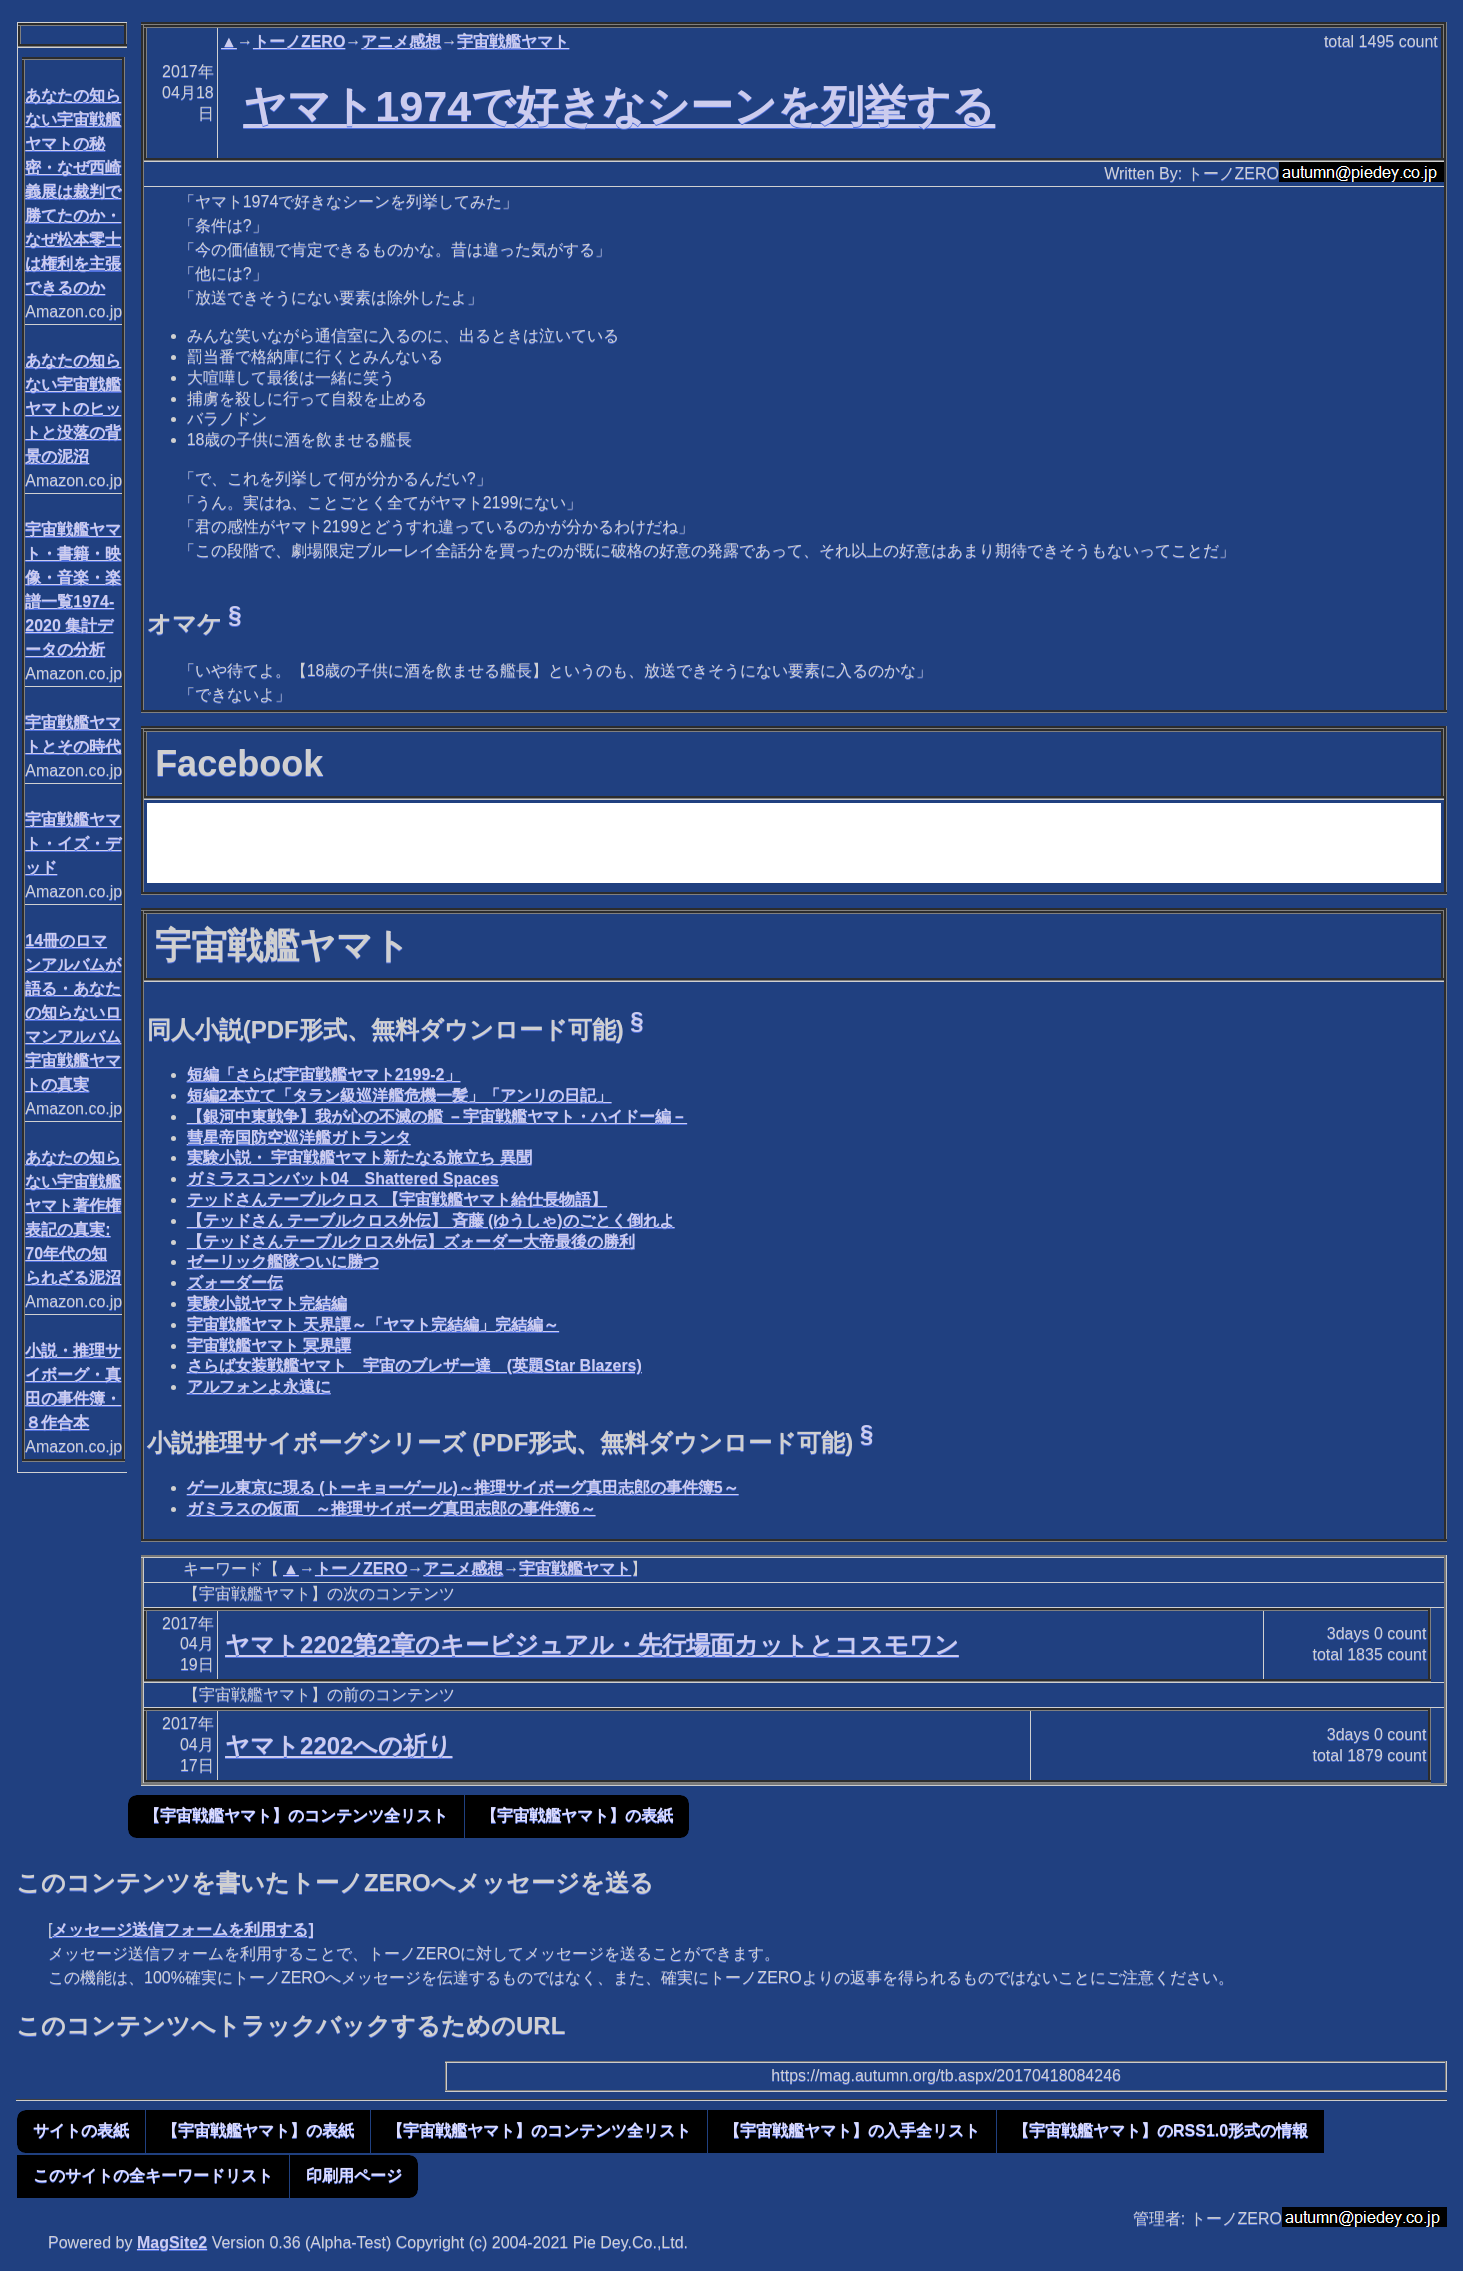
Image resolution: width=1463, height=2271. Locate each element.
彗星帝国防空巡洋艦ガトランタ (299, 1137)
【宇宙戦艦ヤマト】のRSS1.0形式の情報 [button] (1160, 2130)
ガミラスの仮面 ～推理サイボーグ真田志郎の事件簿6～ (391, 1508)
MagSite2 (172, 2242)
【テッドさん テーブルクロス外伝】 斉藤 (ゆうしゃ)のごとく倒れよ (431, 1220)
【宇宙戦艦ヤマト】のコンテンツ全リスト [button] (296, 1815)
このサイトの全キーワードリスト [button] (153, 2175)
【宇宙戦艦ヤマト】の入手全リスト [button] (852, 2130)
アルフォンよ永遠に (259, 1386)
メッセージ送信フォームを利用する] (182, 1929)
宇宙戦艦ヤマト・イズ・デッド (73, 843)
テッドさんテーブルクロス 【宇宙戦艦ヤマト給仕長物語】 (397, 1199)
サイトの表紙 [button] (81, 2130)
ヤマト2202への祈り (338, 1745)
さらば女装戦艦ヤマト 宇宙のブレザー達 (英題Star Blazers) (414, 1365)
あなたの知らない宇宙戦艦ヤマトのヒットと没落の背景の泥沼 (73, 408)
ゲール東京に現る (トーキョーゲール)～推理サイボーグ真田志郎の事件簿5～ (463, 1487)
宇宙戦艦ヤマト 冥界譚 (269, 1345)
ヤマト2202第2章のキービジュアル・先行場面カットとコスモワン (592, 1644)
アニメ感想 (401, 41)
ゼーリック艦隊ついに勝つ (283, 1261)
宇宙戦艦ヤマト (513, 41)
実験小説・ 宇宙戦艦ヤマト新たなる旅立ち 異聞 (359, 1157)
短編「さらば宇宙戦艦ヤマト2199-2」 (324, 1074)
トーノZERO (299, 41)
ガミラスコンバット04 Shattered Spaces (343, 1178)
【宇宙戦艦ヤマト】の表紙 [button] (577, 1815)
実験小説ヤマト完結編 (267, 1303)
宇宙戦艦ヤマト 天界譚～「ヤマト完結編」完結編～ (373, 1324)
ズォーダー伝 (235, 1282)
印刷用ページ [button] (354, 2175)
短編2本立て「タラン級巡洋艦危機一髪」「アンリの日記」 (399, 1095)
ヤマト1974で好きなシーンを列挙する (619, 106)
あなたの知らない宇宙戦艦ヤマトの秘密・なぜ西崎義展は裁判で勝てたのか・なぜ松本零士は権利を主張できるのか (73, 191)
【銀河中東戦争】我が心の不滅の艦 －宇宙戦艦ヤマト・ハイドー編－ (437, 1116)
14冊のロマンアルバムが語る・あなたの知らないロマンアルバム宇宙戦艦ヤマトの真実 (73, 1012)
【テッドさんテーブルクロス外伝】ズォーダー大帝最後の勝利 (411, 1241)
